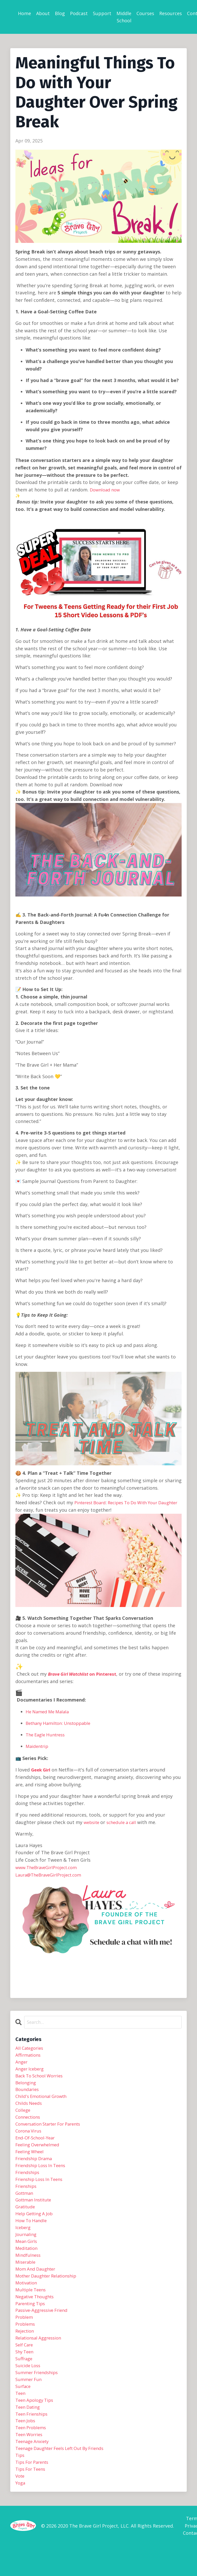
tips (20, 2483)
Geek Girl (41, 1769)
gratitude (26, 2218)
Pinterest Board (92, 1502)
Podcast (79, 13)
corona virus (29, 2137)
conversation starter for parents (52, 2129)
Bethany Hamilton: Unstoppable (61, 1723)
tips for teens (31, 2498)
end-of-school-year (36, 2144)
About (43, 13)
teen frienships (33, 2439)
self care (25, 2365)
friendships (28, 2181)
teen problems (32, 2454)
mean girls (27, 2255)
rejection (25, 2351)
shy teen (25, 2373)
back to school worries (41, 2078)
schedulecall (125, 1822)
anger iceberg (30, 2070)
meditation (27, 2262)
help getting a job (35, 2225)
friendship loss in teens (42, 2174)
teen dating (29, 2432)
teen (20, 2417)
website (93, 1822)
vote (20, 2505)
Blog (60, 13)
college (23, 2114)
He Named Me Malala (49, 1711)
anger (21, 2063)
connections (29, 2122)
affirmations (29, 2056)
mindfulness (28, 2269)
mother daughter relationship (49, 2292)
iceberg (23, 2240)
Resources (170, 13)
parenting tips (31, 2321)
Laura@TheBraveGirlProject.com (51, 1874)
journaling (26, 2247)
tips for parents (33, 2491)
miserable (26, 2277)
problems (26, 2343)
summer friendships (38, 2395)
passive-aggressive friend (43, 2328)
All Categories (30, 2048)
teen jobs (26, 2447)
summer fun (29, 2402)
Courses (145, 13)
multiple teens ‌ (32, 2306)
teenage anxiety (33, 2469)
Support (102, 13)
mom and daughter (37, 2284)
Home (24, 13)
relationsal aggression (40, 2358)
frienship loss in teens (41, 2188)
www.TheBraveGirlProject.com (49, 1867)
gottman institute (35, 2210)
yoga (20, 2513)
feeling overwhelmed (39, 2151)
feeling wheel (30, 2159)
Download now (106, 490)
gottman (25, 2203)
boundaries (28, 2092)
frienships (26, 2196)
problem (24, 2336)
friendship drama (35, 2166)
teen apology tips (36, 2425)
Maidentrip (38, 1746)
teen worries (30, 2461)
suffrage (24, 2380)
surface (23, 2410)
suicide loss (28, 2388)
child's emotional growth (43, 2100)
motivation (27, 2299)
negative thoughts (36, 2314)
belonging (26, 2085)
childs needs (29, 2107)
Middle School (123, 17)
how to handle (32, 2233)
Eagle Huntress (47, 1735)
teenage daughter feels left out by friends (64, 2476)
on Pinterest (85, 1674)
